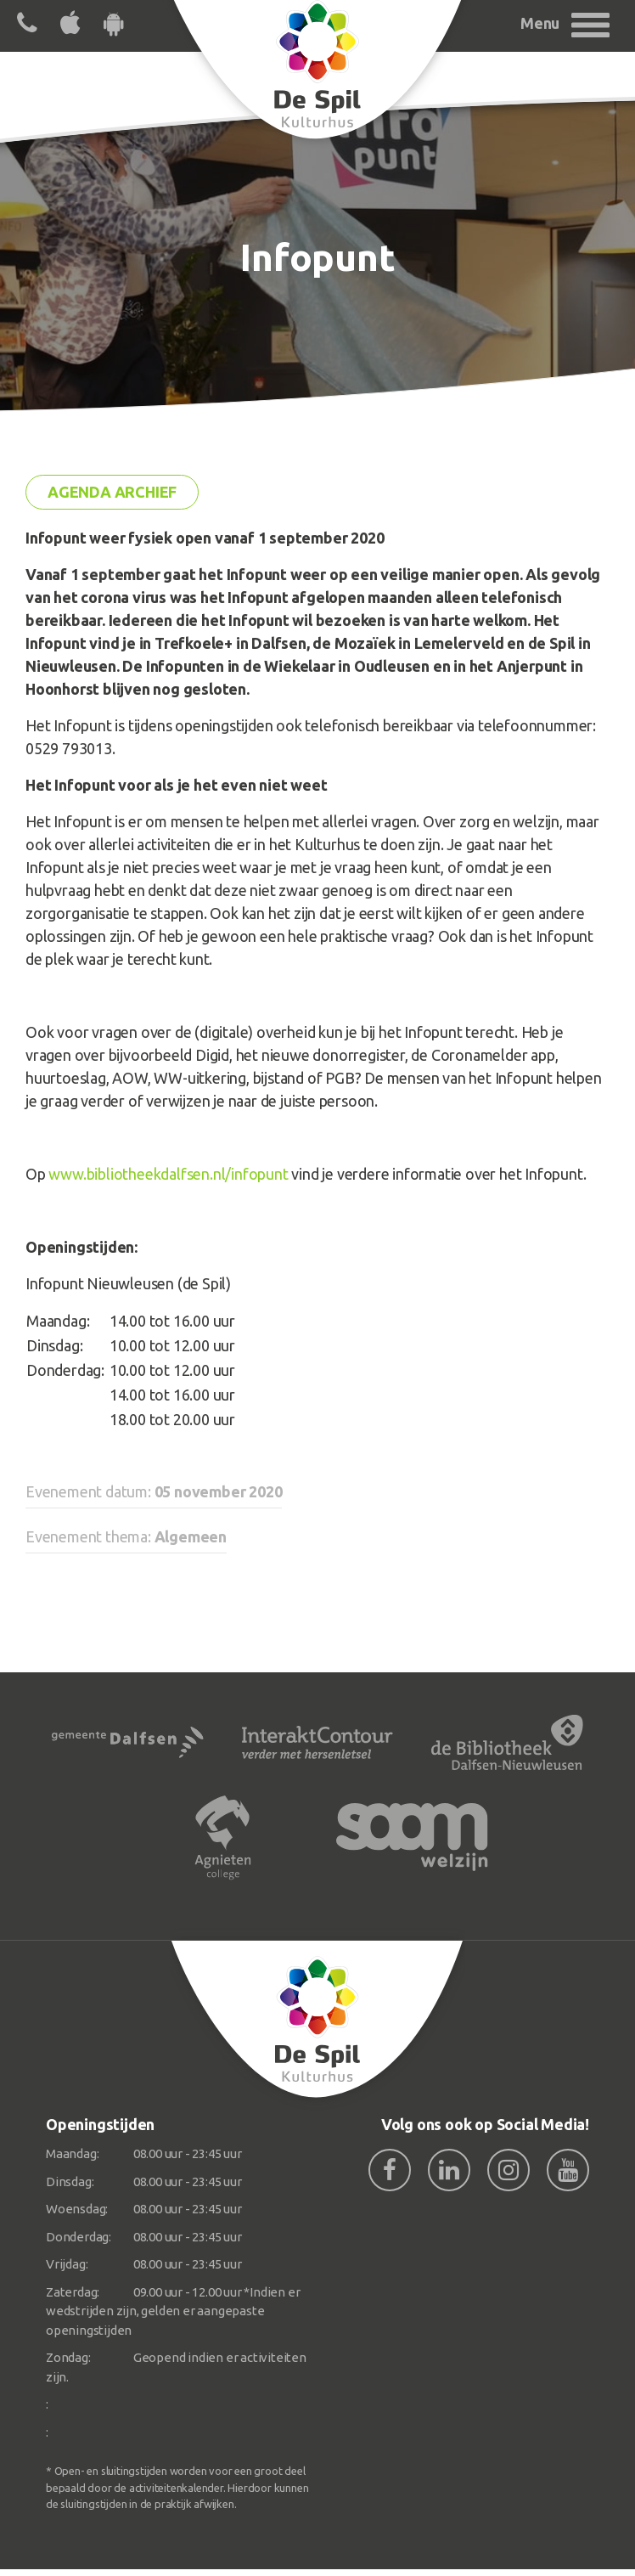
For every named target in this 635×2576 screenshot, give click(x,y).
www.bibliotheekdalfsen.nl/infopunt (168, 1173)
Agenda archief (112, 491)
